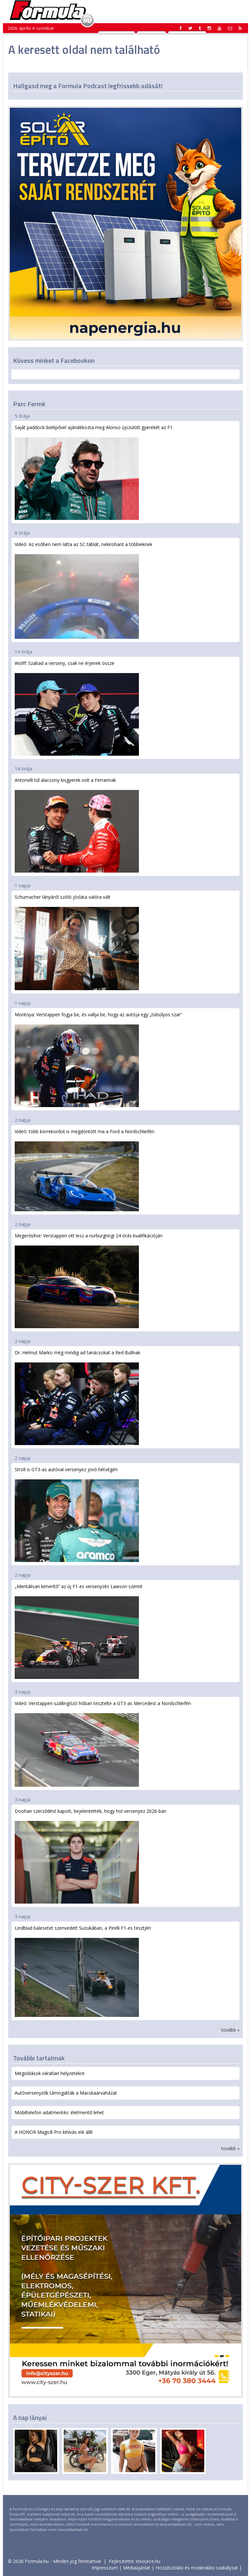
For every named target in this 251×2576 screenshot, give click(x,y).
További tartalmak (39, 2058)
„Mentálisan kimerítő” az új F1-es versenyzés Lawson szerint (78, 1631)
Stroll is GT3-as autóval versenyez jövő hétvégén (77, 1514)
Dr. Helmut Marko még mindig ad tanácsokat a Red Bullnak (77, 1397)
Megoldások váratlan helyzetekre (50, 2073)
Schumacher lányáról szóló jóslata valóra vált (77, 942)
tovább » (230, 2030)
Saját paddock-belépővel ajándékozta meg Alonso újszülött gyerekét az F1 (94, 472)
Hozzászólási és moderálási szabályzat (197, 2568)
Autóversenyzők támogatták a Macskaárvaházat (66, 2093)
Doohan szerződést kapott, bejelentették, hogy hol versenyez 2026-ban (90, 1856)
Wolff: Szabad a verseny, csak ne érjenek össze (77, 708)
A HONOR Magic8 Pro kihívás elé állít (54, 2132)
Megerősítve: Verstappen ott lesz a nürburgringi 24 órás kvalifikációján (88, 1280)
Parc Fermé (29, 404)
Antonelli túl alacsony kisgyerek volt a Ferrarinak (77, 825)
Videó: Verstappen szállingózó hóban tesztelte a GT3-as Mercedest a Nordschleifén (103, 1743)
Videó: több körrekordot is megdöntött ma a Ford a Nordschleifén (84, 1169)
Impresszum (105, 2568)
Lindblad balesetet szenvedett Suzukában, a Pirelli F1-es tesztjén (83, 1971)
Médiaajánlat (136, 2568)
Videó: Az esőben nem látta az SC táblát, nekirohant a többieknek (83, 590)
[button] (240, 28)
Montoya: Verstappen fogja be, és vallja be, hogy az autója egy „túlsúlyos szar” (98, 1059)
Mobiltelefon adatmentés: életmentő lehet (59, 2112)
